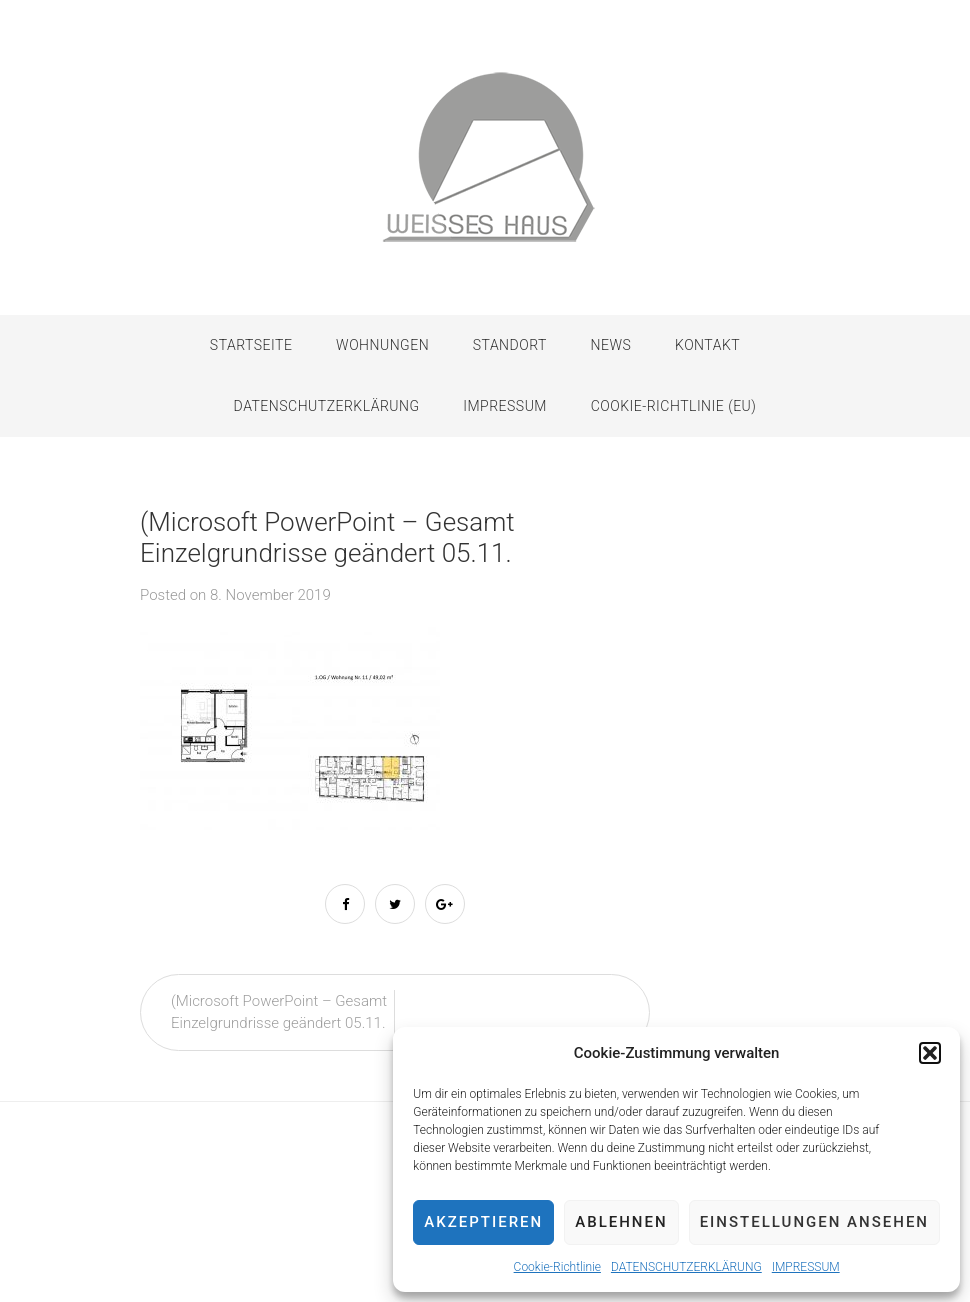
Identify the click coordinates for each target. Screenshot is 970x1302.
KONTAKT (707, 345)
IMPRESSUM (806, 1267)
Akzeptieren (483, 1222)
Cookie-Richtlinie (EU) (674, 406)
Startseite (251, 345)
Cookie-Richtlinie (557, 1267)
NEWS (611, 345)
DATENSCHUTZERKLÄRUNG (686, 1267)
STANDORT (510, 345)
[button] (930, 1053)
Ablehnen (621, 1222)
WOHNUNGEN (382, 345)
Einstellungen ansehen (814, 1222)
